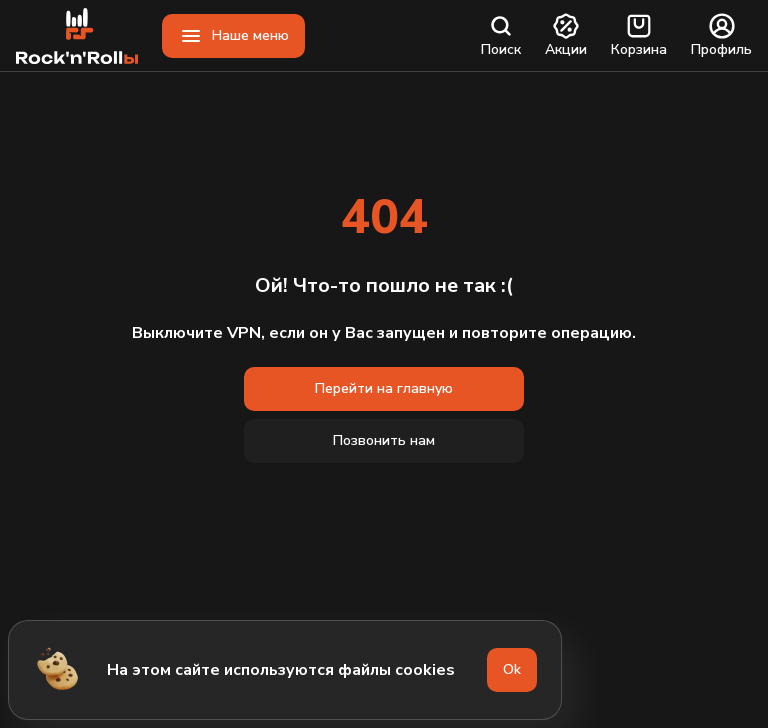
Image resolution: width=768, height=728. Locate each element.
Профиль (721, 36)
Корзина (639, 36)
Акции (566, 36)
